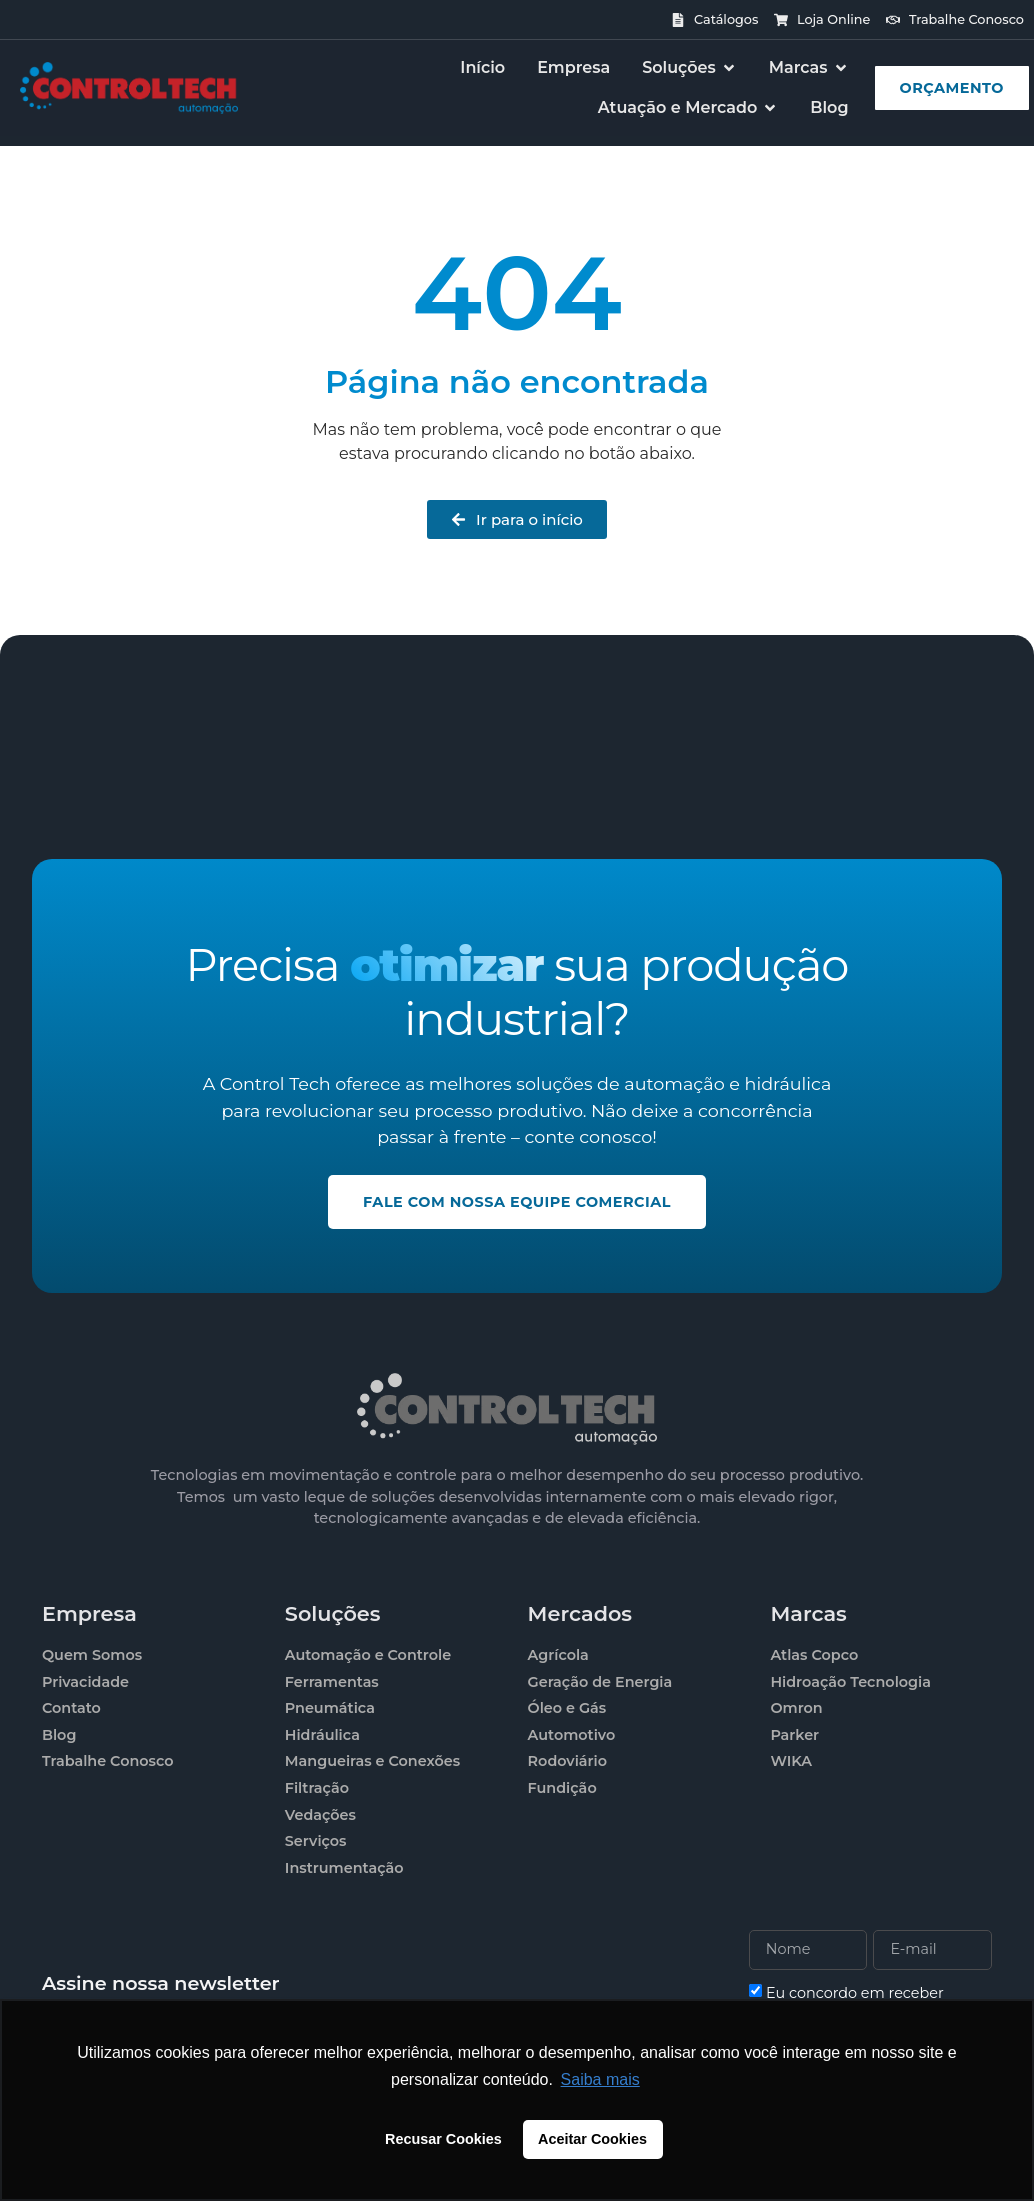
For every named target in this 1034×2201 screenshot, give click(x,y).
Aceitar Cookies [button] (592, 2139)
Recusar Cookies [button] (443, 2139)
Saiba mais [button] (600, 2079)
